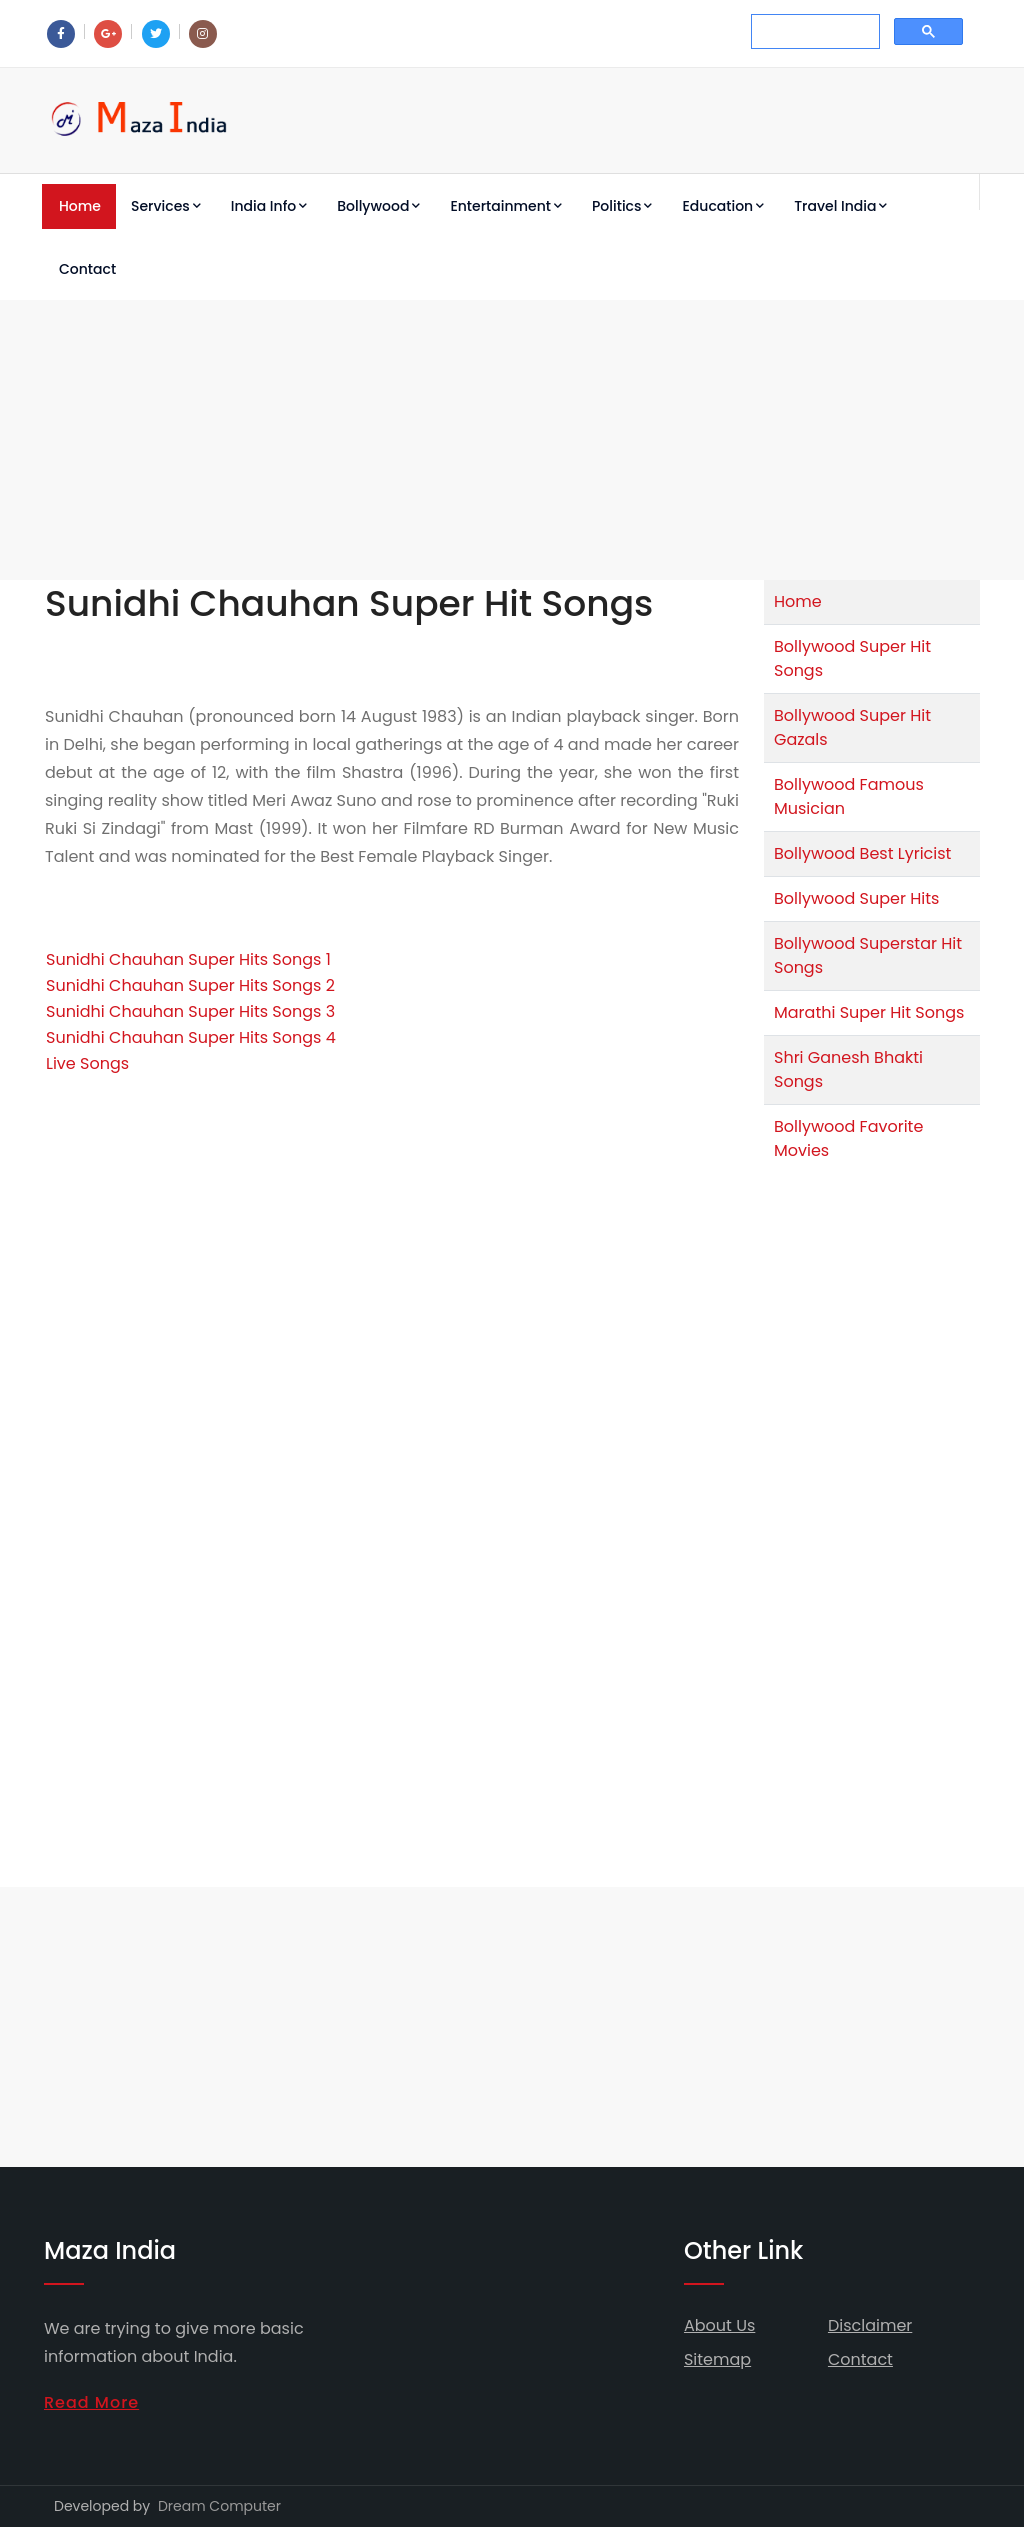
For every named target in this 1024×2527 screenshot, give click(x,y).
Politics (622, 206)
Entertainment (506, 206)
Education (723, 206)
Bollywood (378, 206)
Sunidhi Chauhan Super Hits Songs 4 (191, 1037)
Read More (91, 2402)
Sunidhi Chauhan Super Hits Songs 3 (190, 1011)
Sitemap (717, 2359)
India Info (269, 206)
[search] (813, 32)
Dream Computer (219, 2506)
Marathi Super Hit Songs (869, 1012)
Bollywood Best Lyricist (862, 853)
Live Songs (87, 1063)
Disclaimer (870, 2325)
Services (166, 206)
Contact (87, 269)
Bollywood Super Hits (856, 898)
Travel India (840, 206)
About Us (719, 2325)
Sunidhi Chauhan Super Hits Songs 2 (190, 985)
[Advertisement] (512, 440)
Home (80, 206)
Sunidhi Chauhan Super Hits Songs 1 (188, 959)
